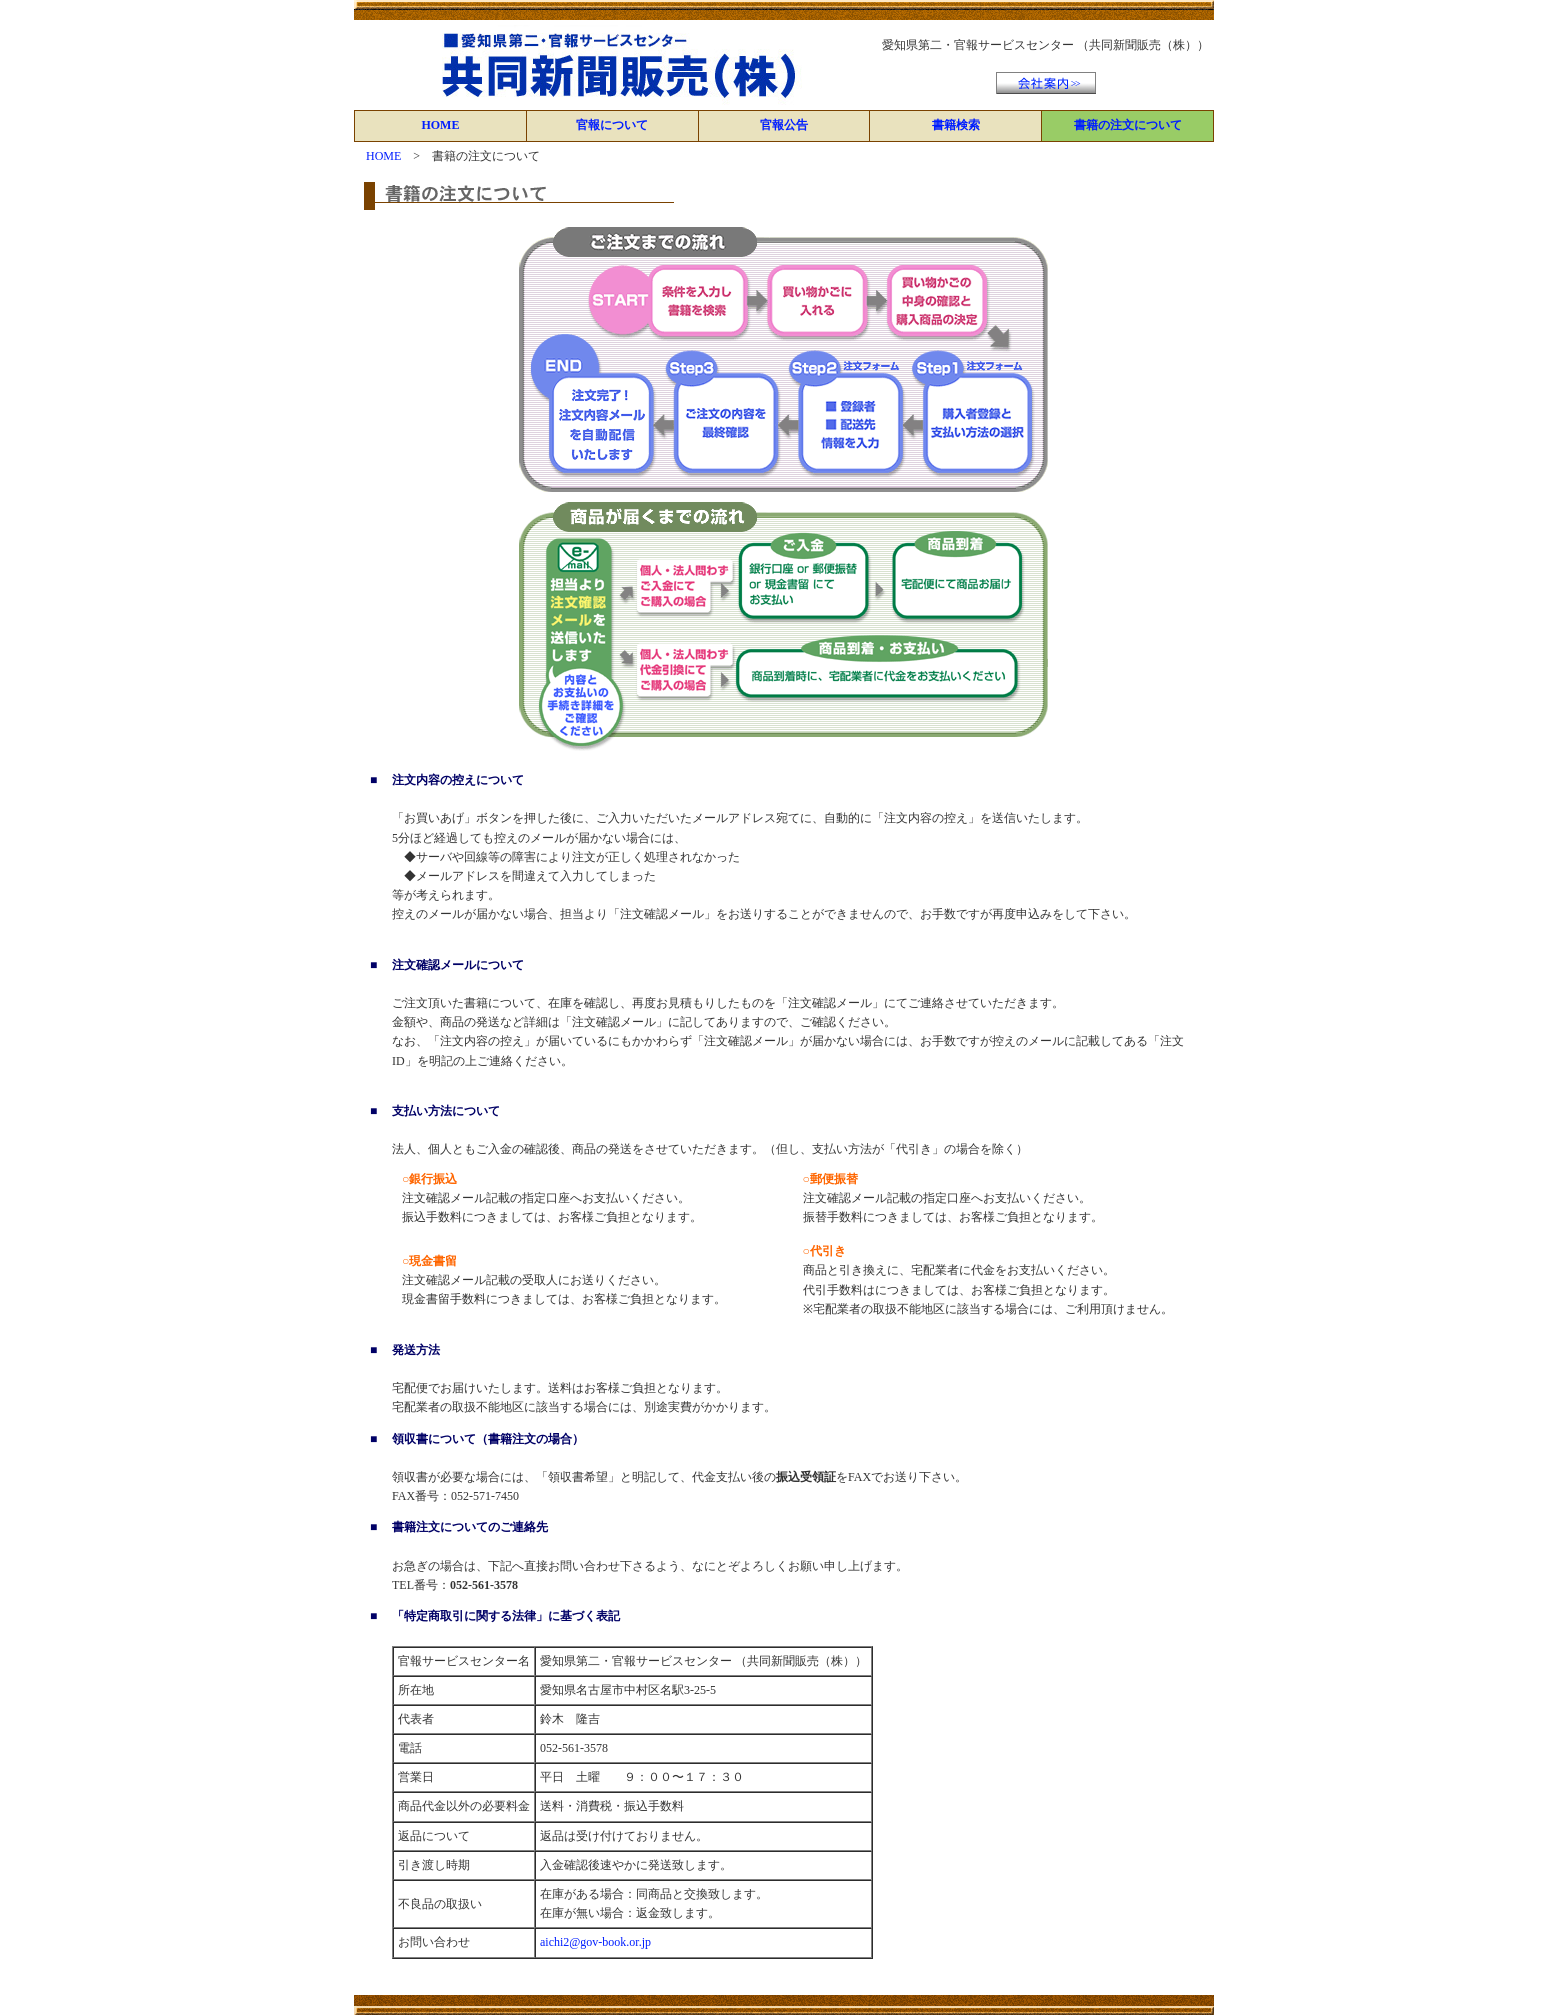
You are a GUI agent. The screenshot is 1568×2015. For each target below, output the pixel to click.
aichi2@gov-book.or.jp (595, 1942)
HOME (440, 125)
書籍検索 (956, 125)
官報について (612, 125)
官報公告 (784, 125)
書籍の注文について (1128, 125)
